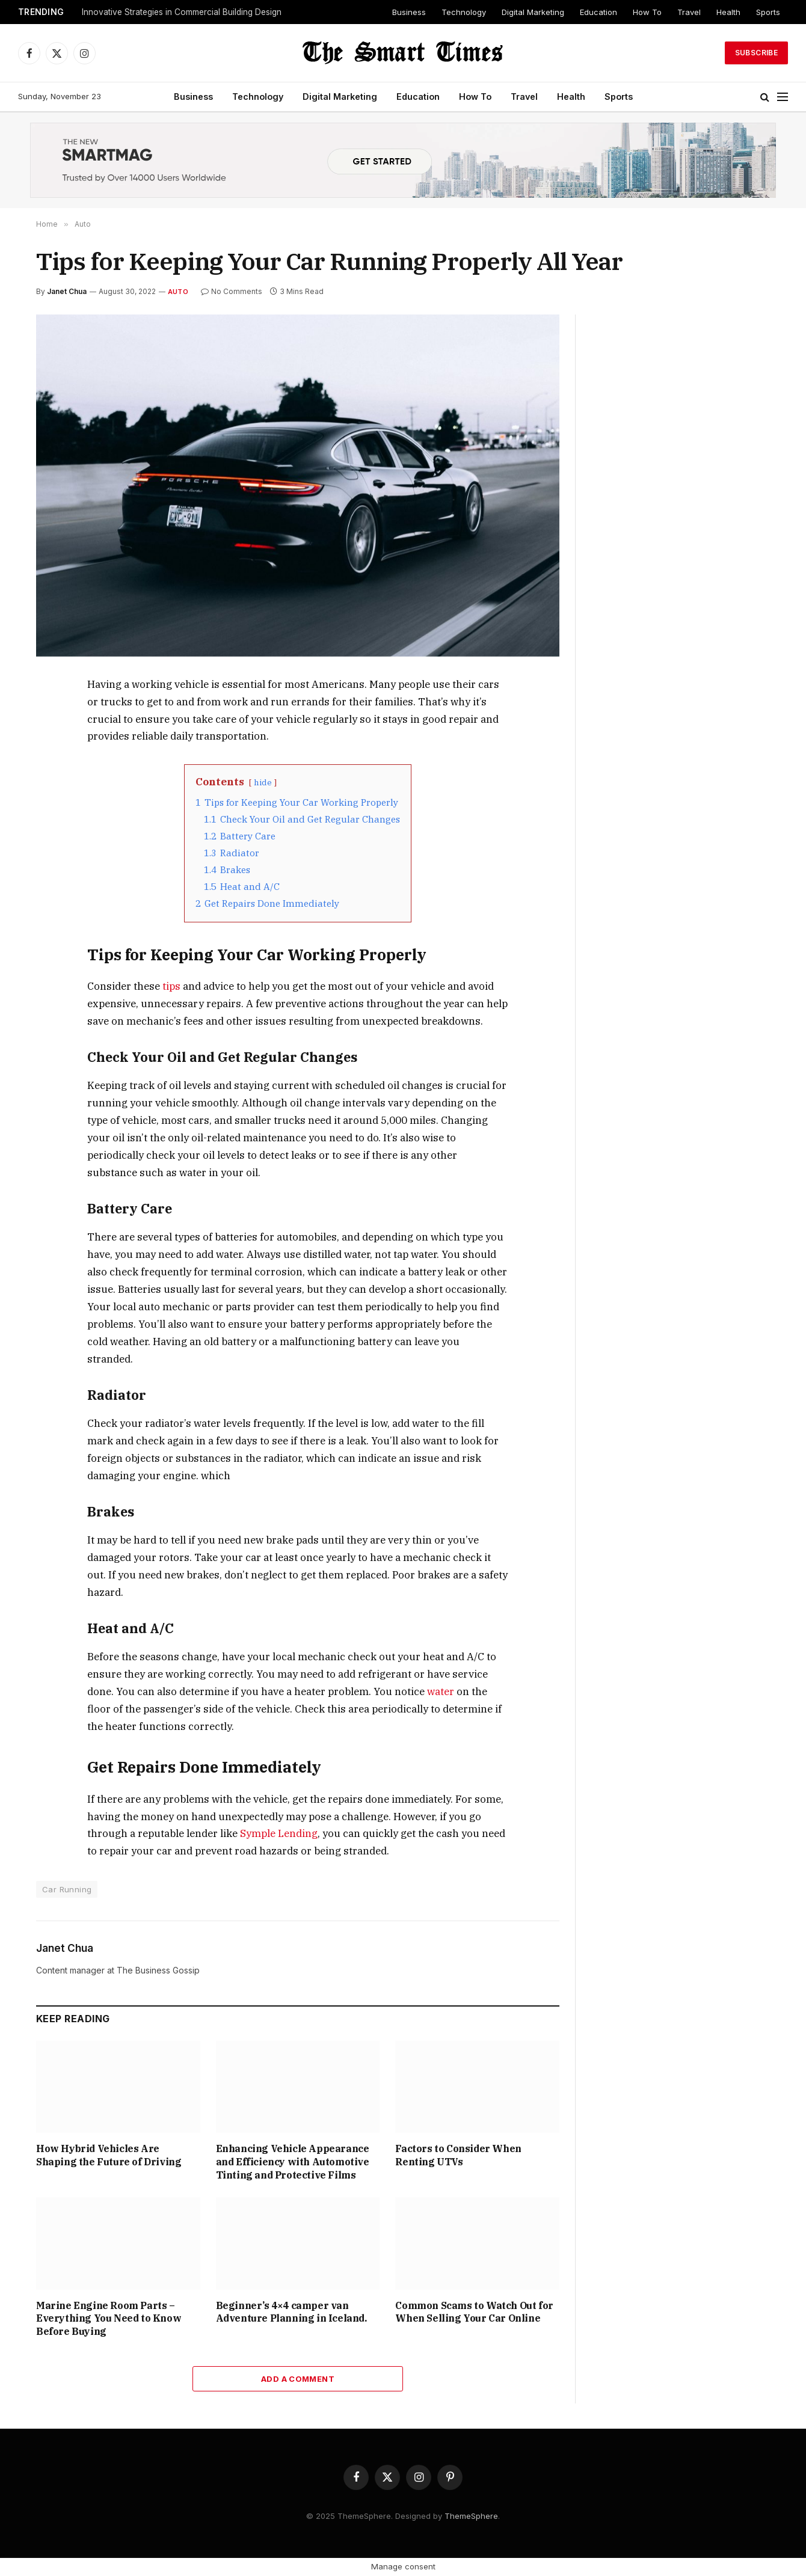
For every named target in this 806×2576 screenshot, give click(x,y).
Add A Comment (297, 2379)
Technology (463, 12)
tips (171, 986)
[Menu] (782, 97)
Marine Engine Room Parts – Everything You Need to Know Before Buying (108, 2318)
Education (598, 12)
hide (263, 782)
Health (728, 12)
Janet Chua (67, 291)
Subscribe (756, 52)
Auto (178, 291)
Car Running (66, 1889)
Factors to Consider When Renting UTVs (458, 2155)
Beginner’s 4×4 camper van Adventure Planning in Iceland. (291, 2312)
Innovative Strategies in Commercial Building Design (181, 12)
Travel (689, 12)
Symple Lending (279, 1833)
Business (409, 12)
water (440, 1691)
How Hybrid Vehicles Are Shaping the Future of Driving (108, 2155)
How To (647, 12)
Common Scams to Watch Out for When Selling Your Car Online (474, 2312)
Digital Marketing (533, 12)
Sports (768, 12)
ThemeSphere (471, 2516)
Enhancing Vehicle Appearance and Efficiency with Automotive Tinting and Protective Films (292, 2161)
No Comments (231, 291)
